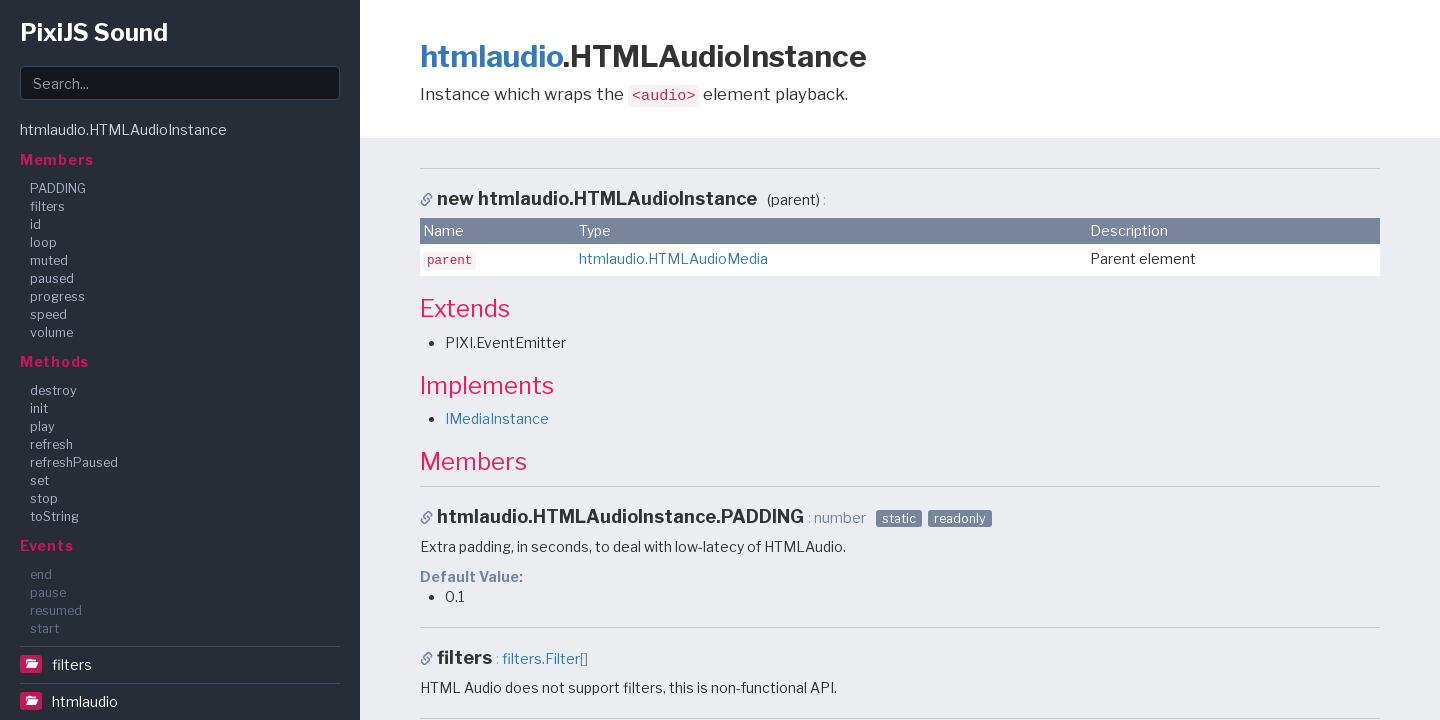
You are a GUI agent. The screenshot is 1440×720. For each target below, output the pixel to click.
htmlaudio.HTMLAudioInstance (123, 129)
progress (57, 296)
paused (52, 278)
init (39, 408)
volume (51, 332)
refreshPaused (74, 462)
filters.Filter (541, 659)
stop (44, 498)
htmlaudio (85, 701)
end (41, 574)
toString (54, 516)
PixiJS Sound (94, 32)
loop (43, 242)
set (39, 480)
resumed (56, 610)
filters (47, 206)
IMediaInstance (497, 418)
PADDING (58, 188)
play (42, 426)
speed (48, 314)
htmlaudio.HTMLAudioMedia (673, 258)
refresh (51, 444)
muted (49, 260)
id (35, 224)
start (44, 628)
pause (48, 592)
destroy (53, 390)
